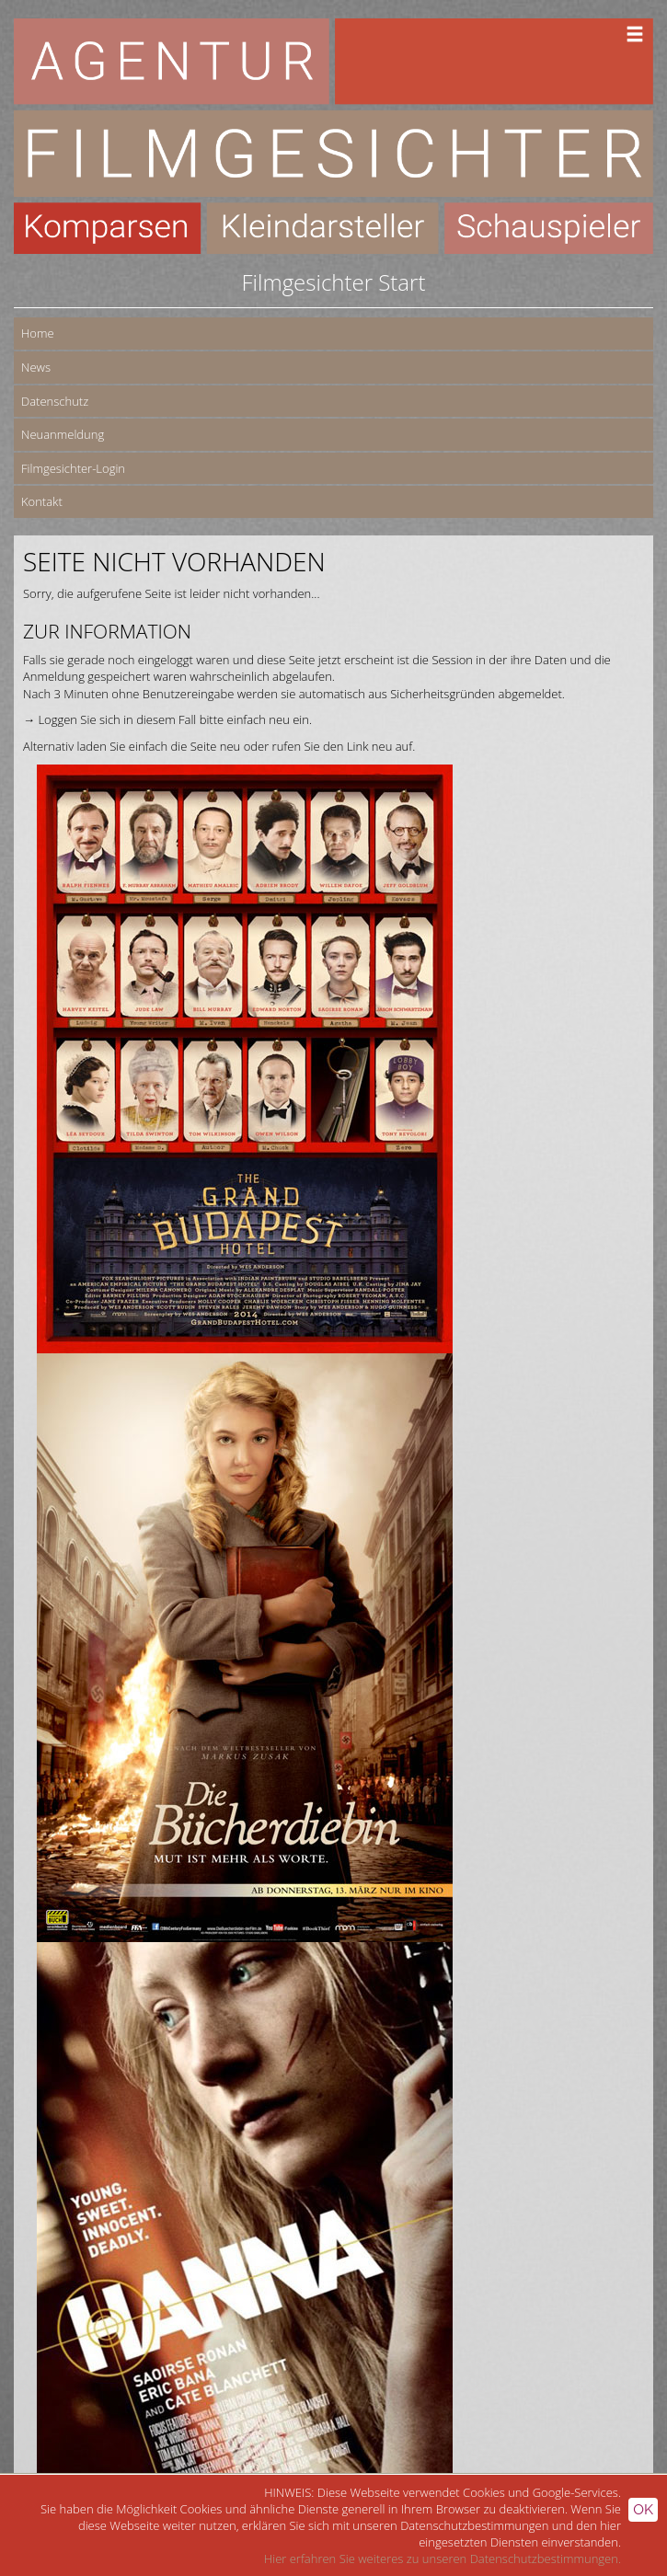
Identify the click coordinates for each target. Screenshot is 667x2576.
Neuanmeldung (62, 434)
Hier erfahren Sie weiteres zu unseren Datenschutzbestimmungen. (442, 2558)
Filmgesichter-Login (73, 468)
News (36, 367)
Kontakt (42, 501)
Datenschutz (54, 401)
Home (37, 333)
